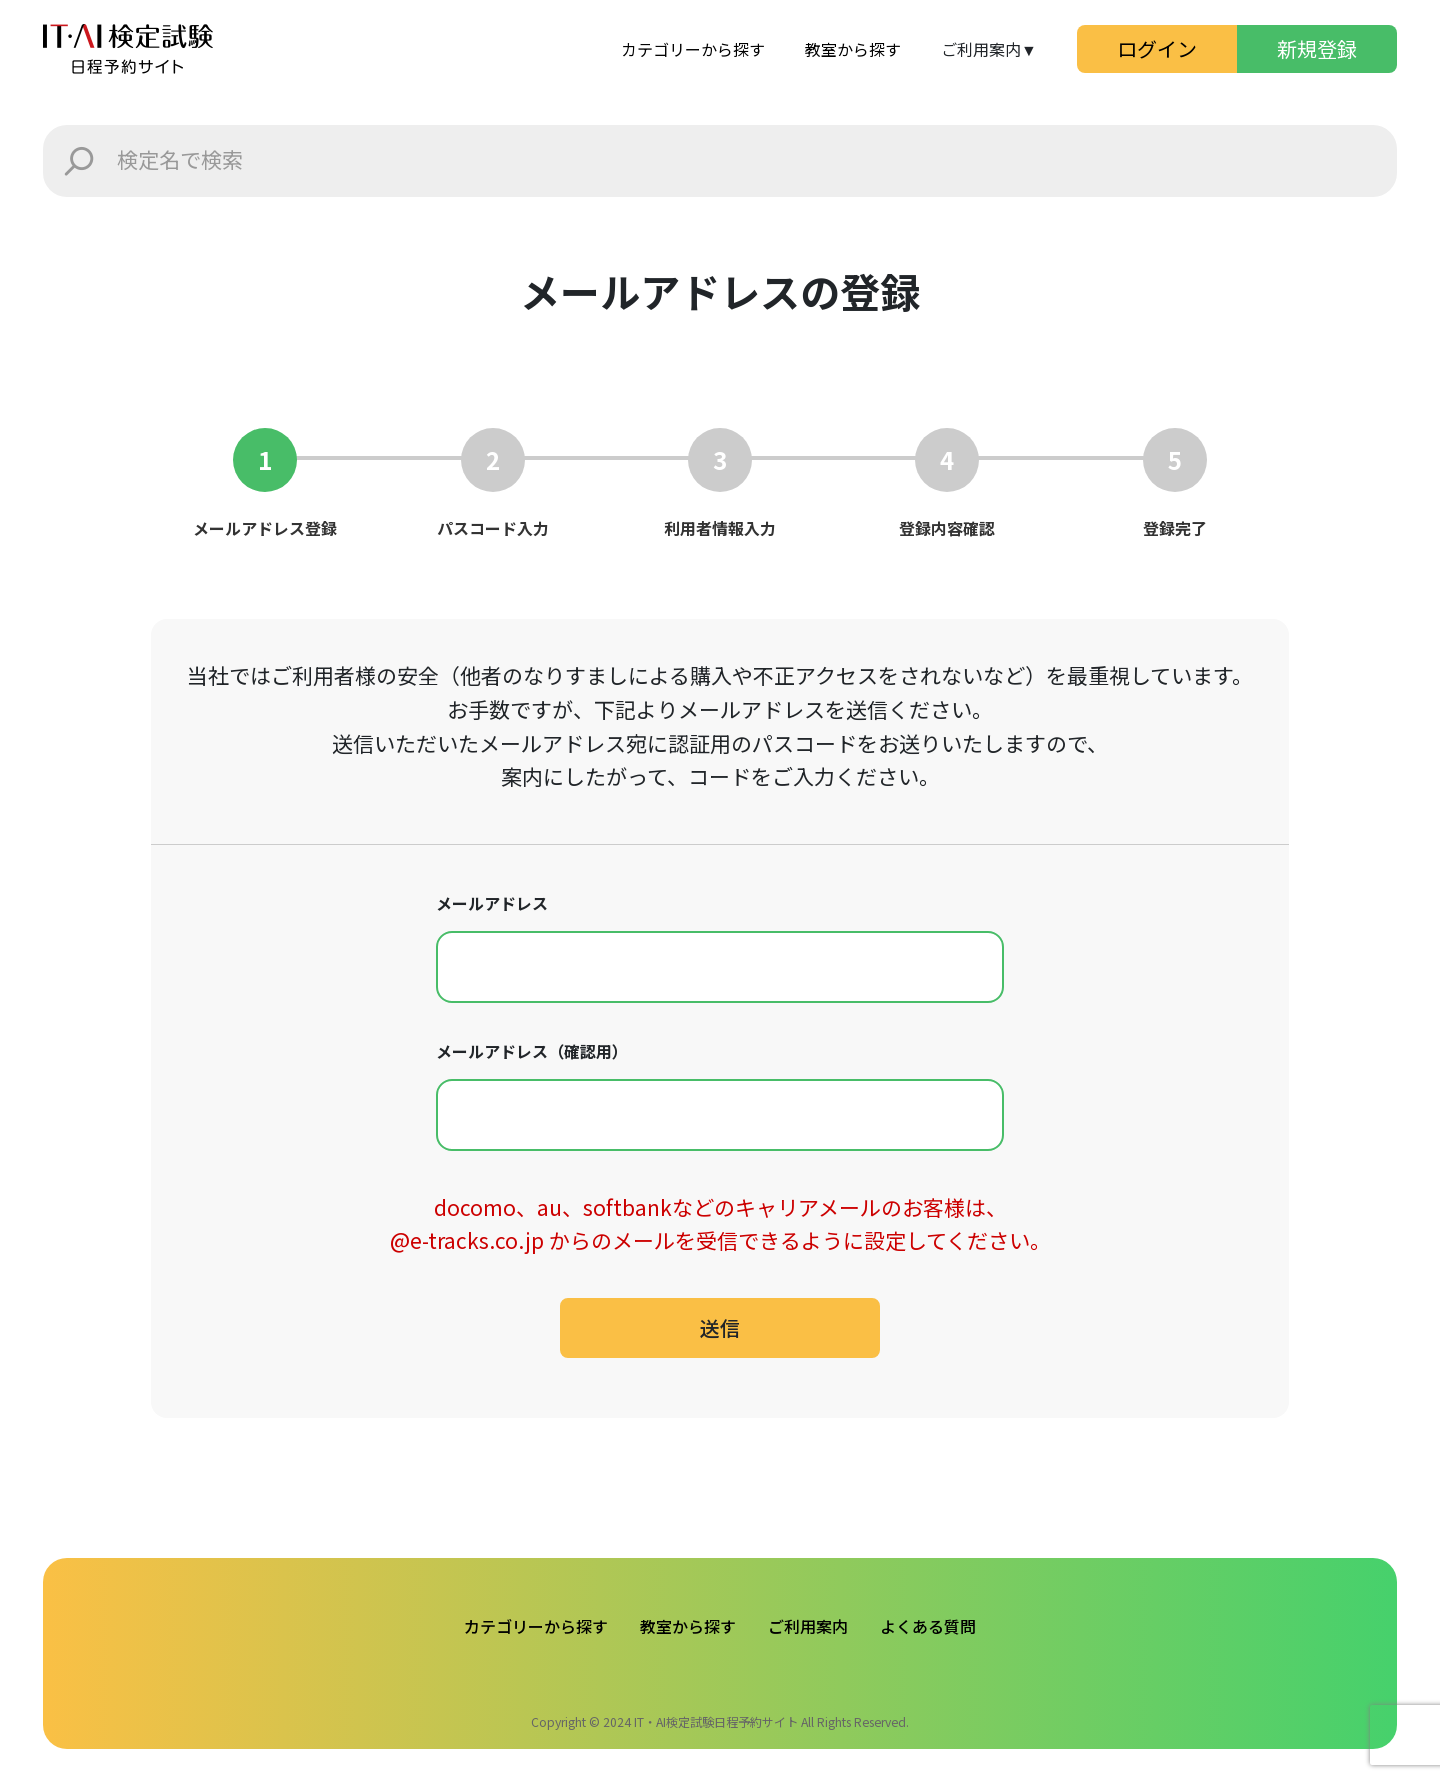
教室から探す (853, 49)
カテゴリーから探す (693, 49)
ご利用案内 (808, 1626)
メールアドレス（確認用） (532, 1051)
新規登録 (1317, 48)
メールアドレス (492, 903)
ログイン (1157, 48)
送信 (720, 1327)
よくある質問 (928, 1626)
